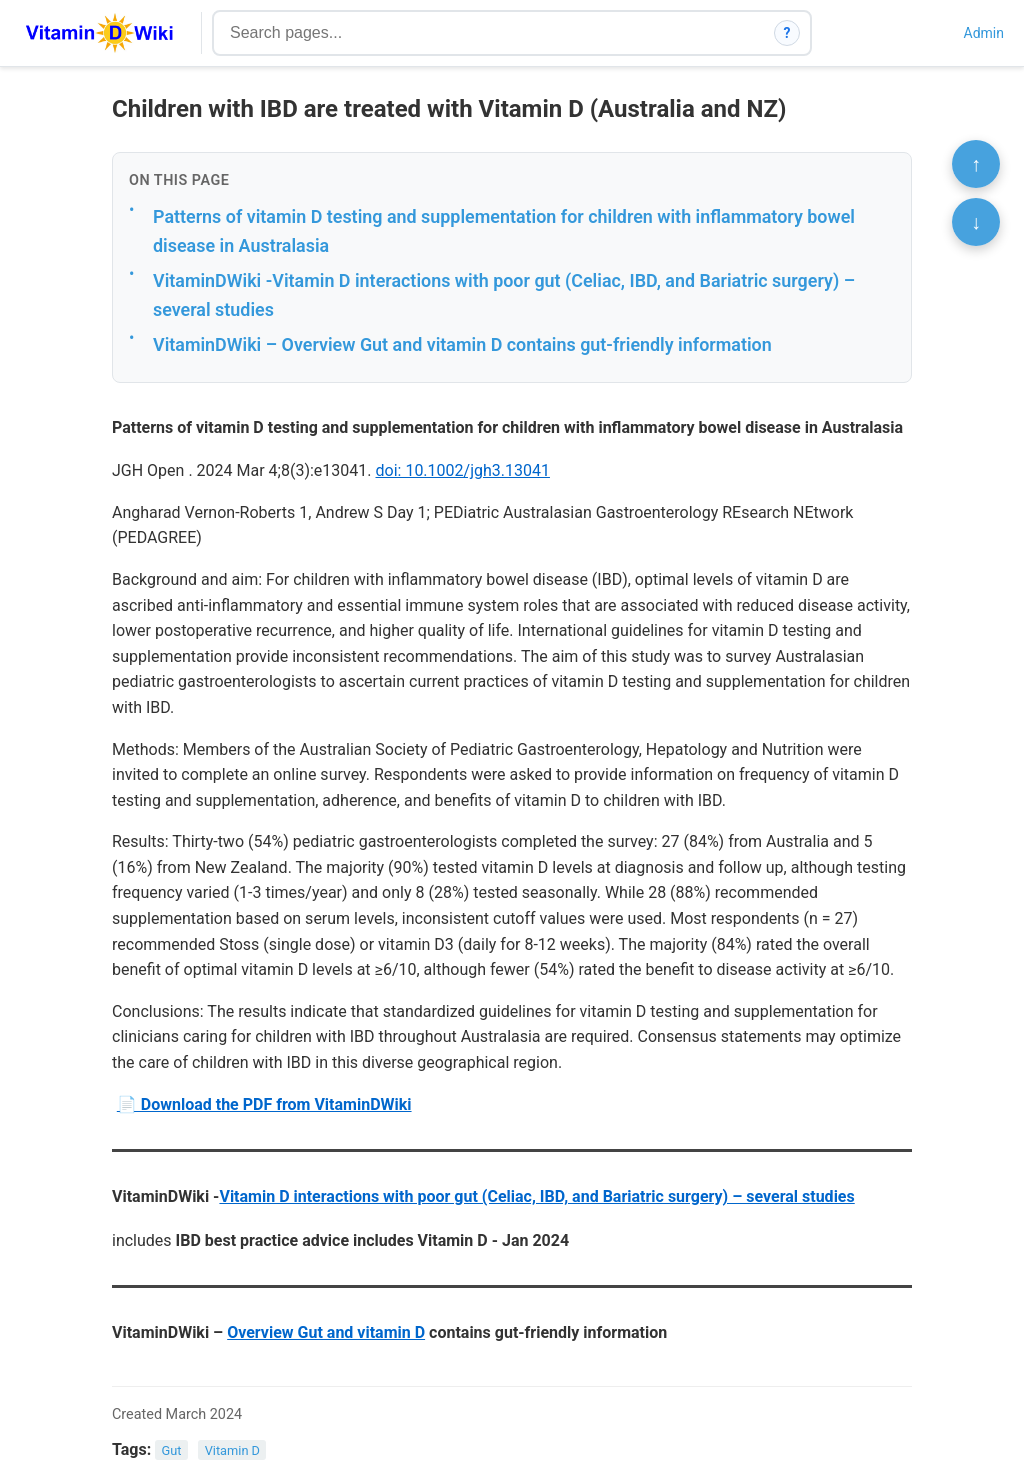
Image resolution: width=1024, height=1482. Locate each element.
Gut (172, 1450)
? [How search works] (787, 33)
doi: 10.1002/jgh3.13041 (463, 470)
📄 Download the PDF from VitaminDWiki (264, 1104)
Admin (984, 33)
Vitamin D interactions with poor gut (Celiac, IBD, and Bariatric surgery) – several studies (536, 1196)
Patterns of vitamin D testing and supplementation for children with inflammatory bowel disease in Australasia (504, 231)
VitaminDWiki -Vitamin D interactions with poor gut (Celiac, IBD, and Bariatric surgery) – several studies (504, 295)
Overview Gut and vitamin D (326, 1332)
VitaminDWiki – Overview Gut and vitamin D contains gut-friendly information (462, 344)
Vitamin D (232, 1450)
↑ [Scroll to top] (976, 164)
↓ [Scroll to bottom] (976, 222)
